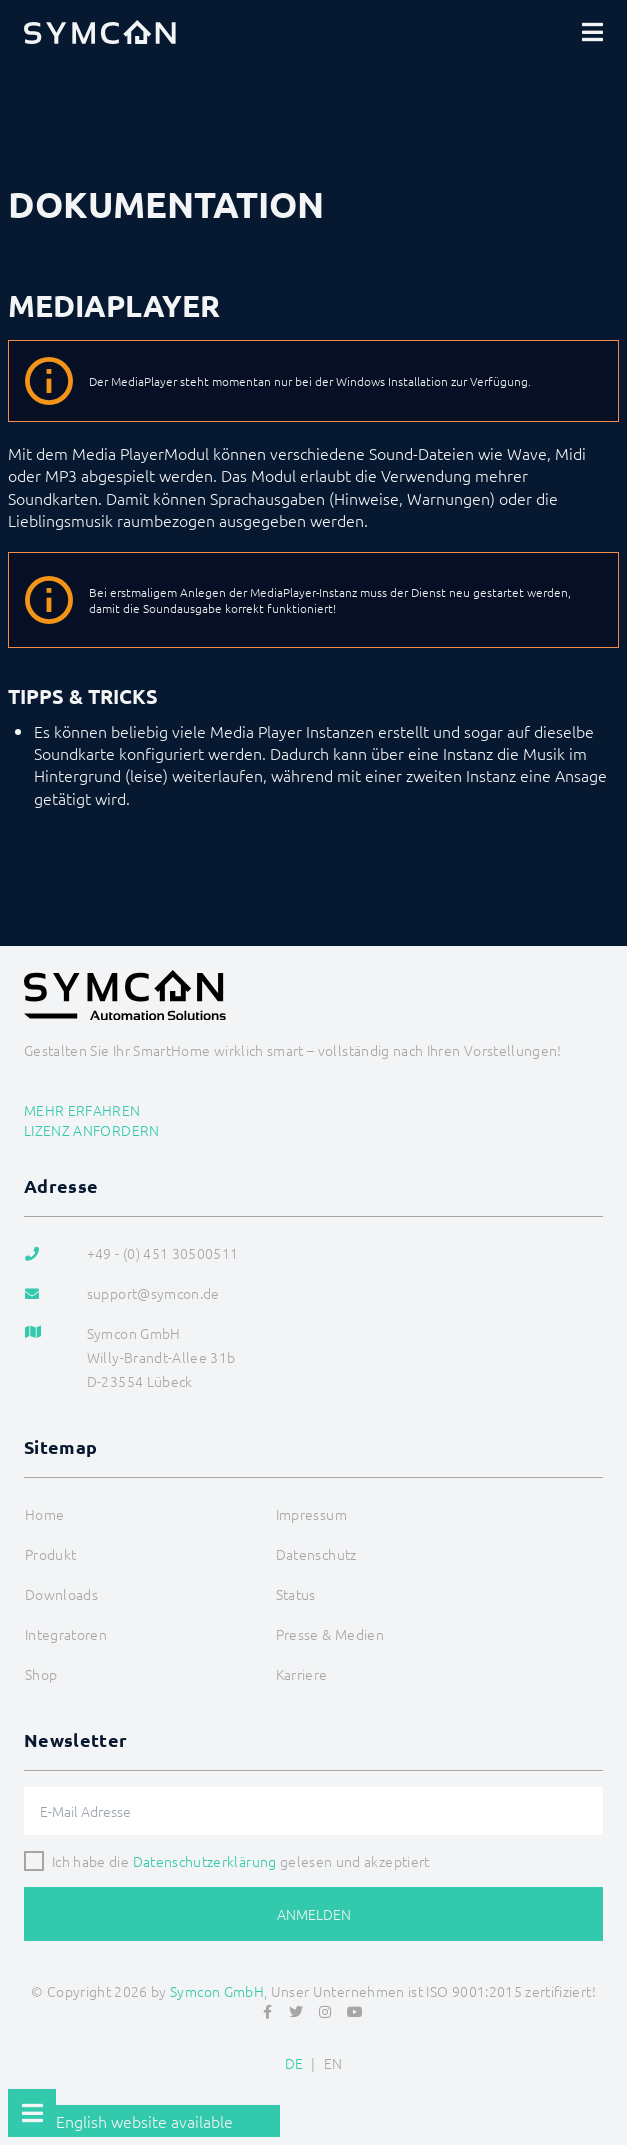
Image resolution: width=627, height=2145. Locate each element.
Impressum (311, 1514)
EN (333, 2063)
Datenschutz (316, 1554)
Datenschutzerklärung (205, 1861)
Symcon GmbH (217, 1991)
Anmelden (314, 1914)
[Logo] (100, 32)
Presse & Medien (330, 1634)
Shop (41, 1674)
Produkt (50, 1554)
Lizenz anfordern (92, 1130)
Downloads (61, 1594)
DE (294, 2063)
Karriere (302, 1674)
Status (296, 1594)
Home (44, 1514)
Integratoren (66, 1634)
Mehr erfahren (82, 1110)
